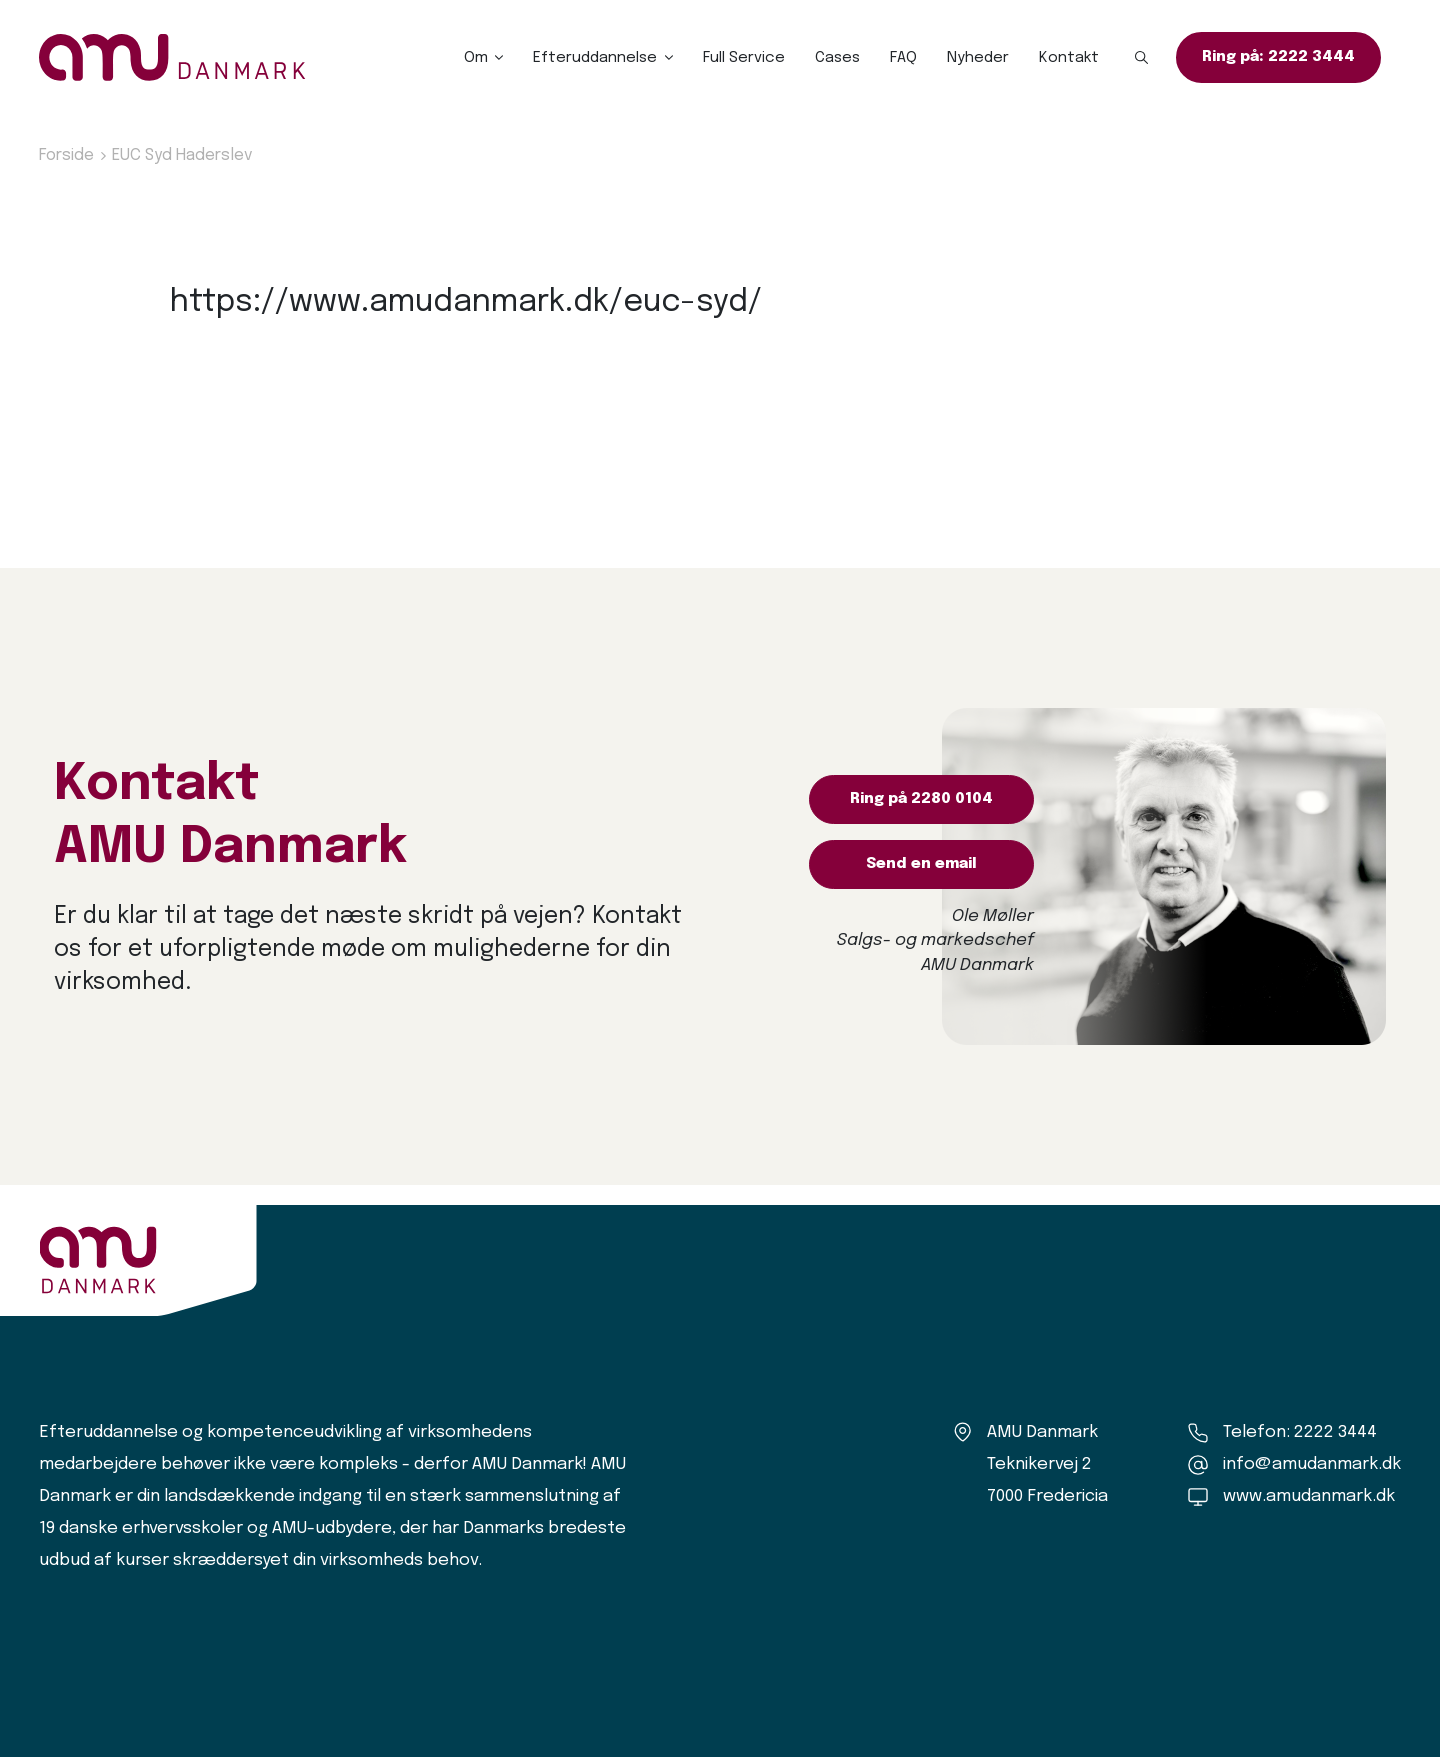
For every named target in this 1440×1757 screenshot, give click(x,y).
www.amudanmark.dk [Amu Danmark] (1309, 1496)
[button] (1142, 58)
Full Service (744, 58)
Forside (66, 155)
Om (476, 58)
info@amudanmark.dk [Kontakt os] (1312, 1464)
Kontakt (1069, 58)
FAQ (903, 58)
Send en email (921, 864)
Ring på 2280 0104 (921, 799)
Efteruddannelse (595, 58)
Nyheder (978, 58)
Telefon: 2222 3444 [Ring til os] (1300, 1432)
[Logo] (172, 57)
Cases (837, 58)
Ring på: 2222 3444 (1278, 57)
